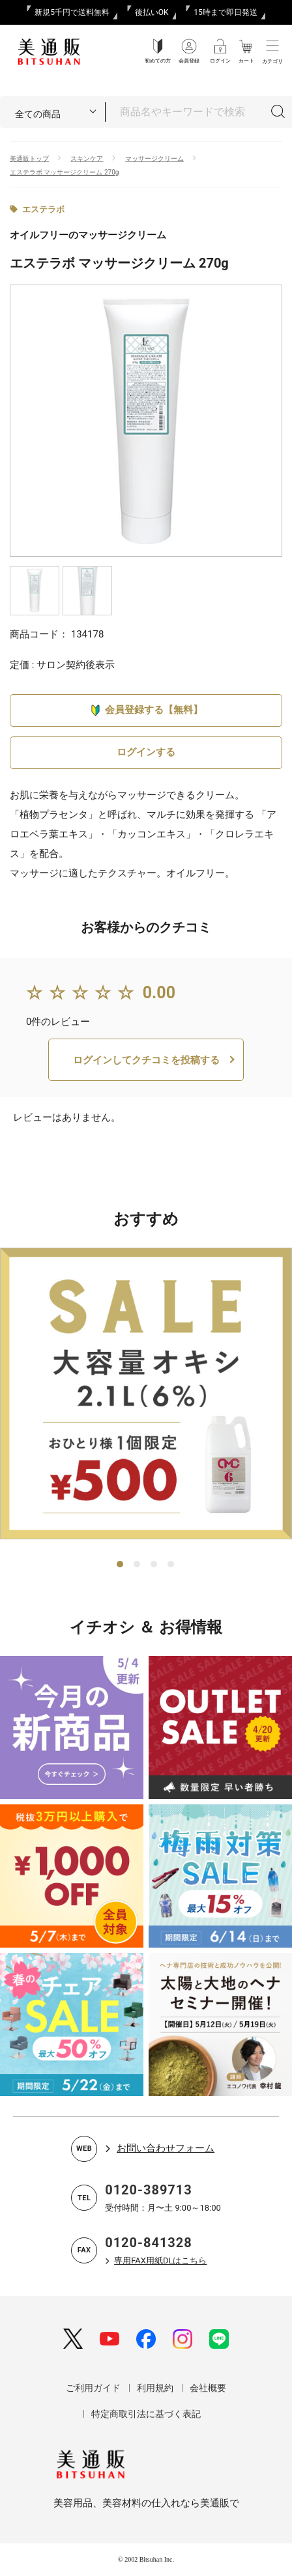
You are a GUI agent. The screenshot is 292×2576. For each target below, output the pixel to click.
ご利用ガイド (93, 2388)
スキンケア (86, 158)
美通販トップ (29, 158)
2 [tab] (137, 1565)
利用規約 (155, 2388)
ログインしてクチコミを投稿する (146, 1060)
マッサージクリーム (154, 158)
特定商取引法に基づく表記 (146, 2414)
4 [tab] (171, 1565)
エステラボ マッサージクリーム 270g (64, 172)
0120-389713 (148, 2190)
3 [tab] (154, 1565)
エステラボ (43, 209)
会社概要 (208, 2388)
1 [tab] (120, 1565)
